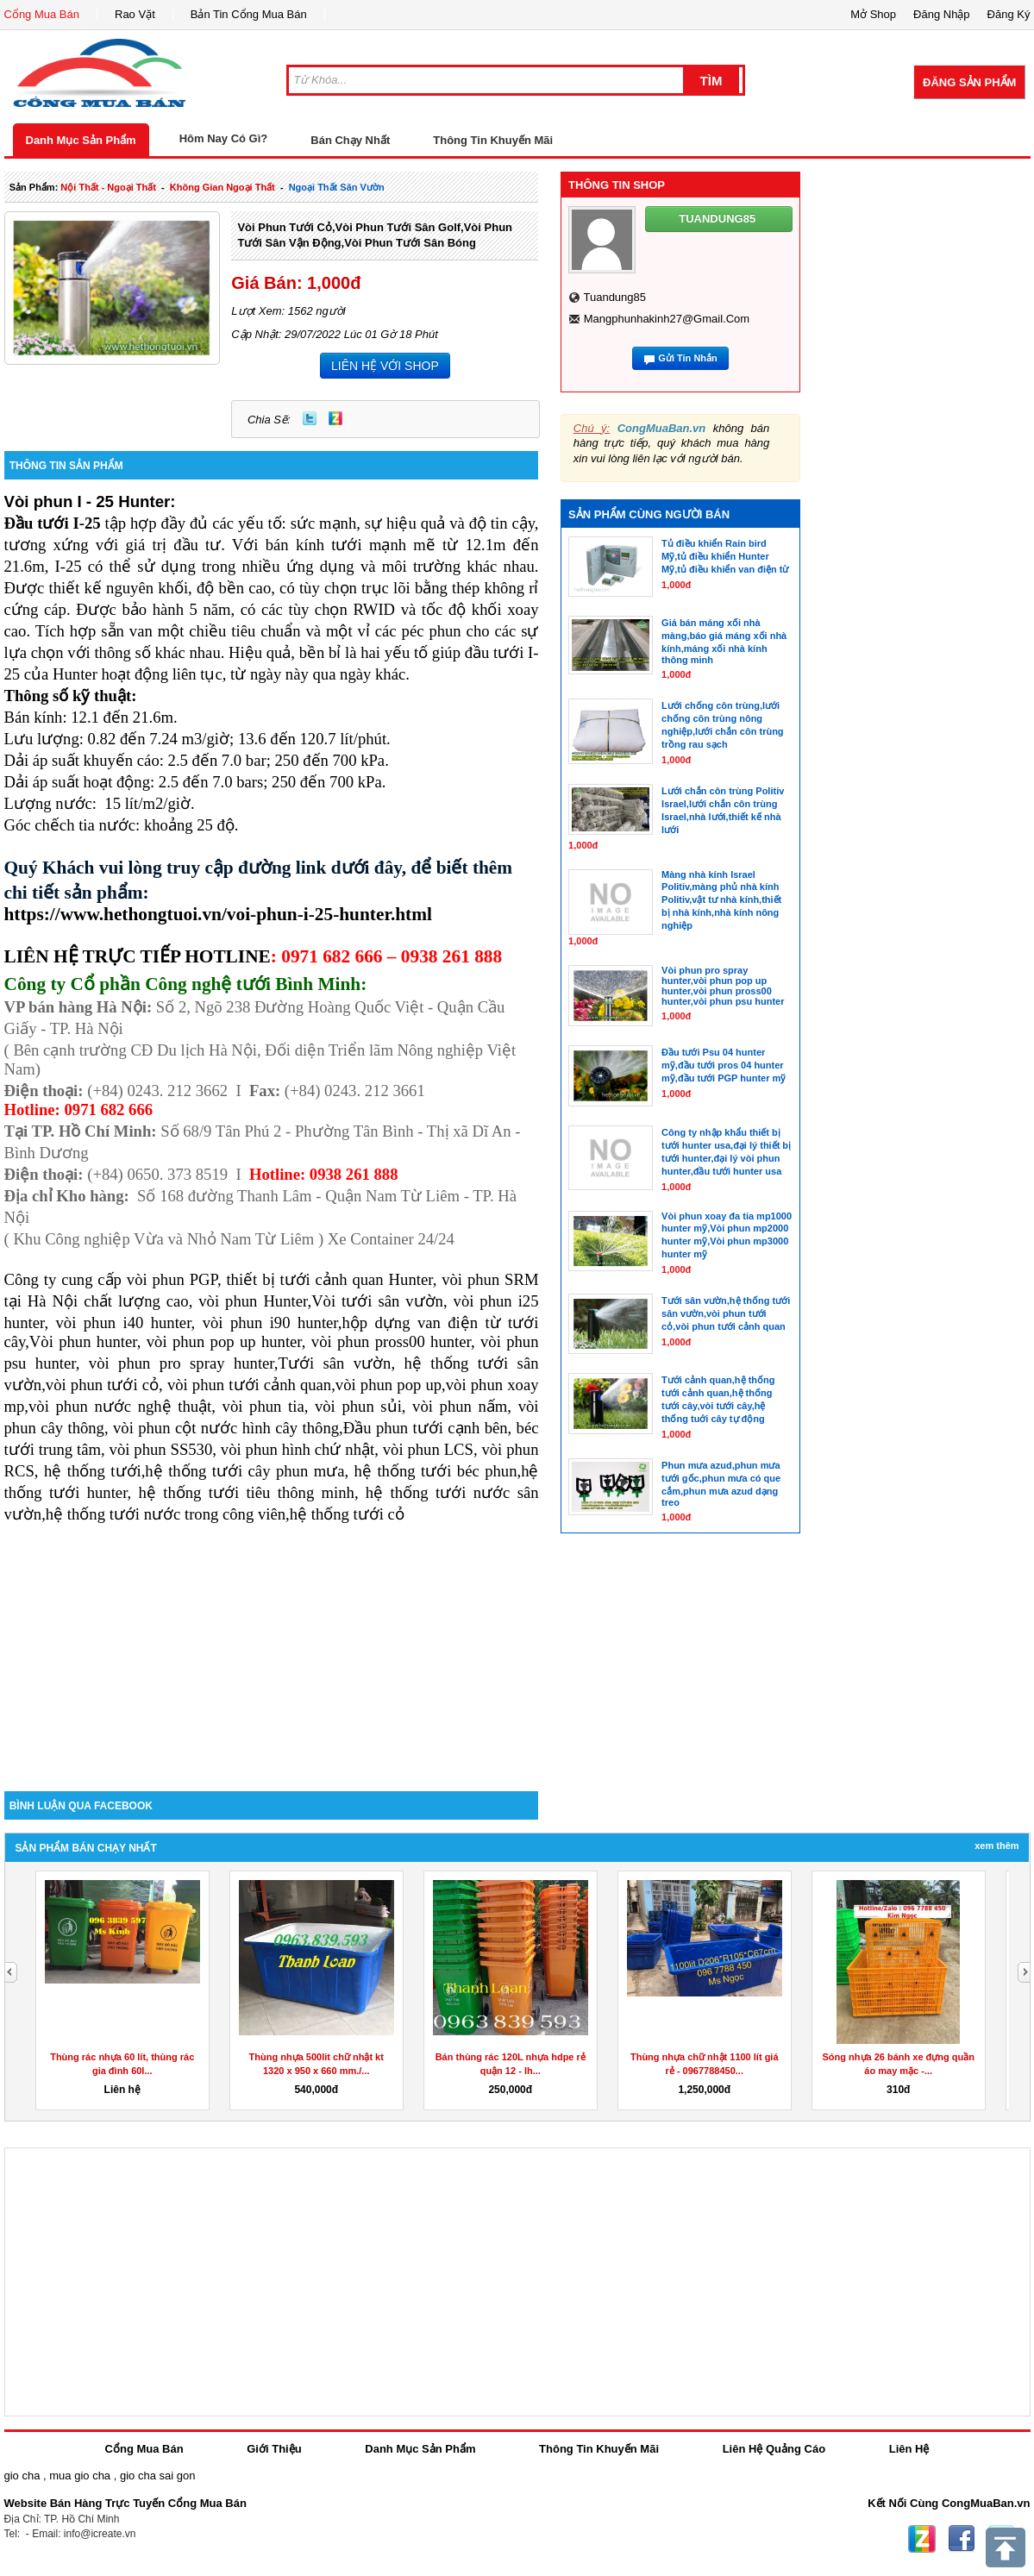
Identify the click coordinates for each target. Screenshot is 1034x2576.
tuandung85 (614, 297)
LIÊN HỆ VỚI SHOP (385, 366)
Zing (335, 418)
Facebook (961, 2539)
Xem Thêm (996, 1845)
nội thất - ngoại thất (108, 187)
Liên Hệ (909, 2448)
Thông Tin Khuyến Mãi (493, 140)
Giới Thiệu (274, 2448)
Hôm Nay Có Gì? (223, 138)
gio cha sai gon (157, 2475)
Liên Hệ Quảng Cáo (774, 2448)
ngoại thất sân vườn (337, 187)
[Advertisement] (271, 1644)
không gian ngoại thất (222, 187)
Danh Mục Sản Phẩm (81, 140)
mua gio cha (79, 2475)
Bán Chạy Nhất (350, 140)
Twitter (309, 418)
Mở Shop (873, 14)
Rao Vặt (135, 14)
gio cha (22, 2475)
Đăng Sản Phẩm (969, 82)
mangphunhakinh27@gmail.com (666, 318)
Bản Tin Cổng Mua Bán (249, 14)
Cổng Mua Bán (42, 14)
